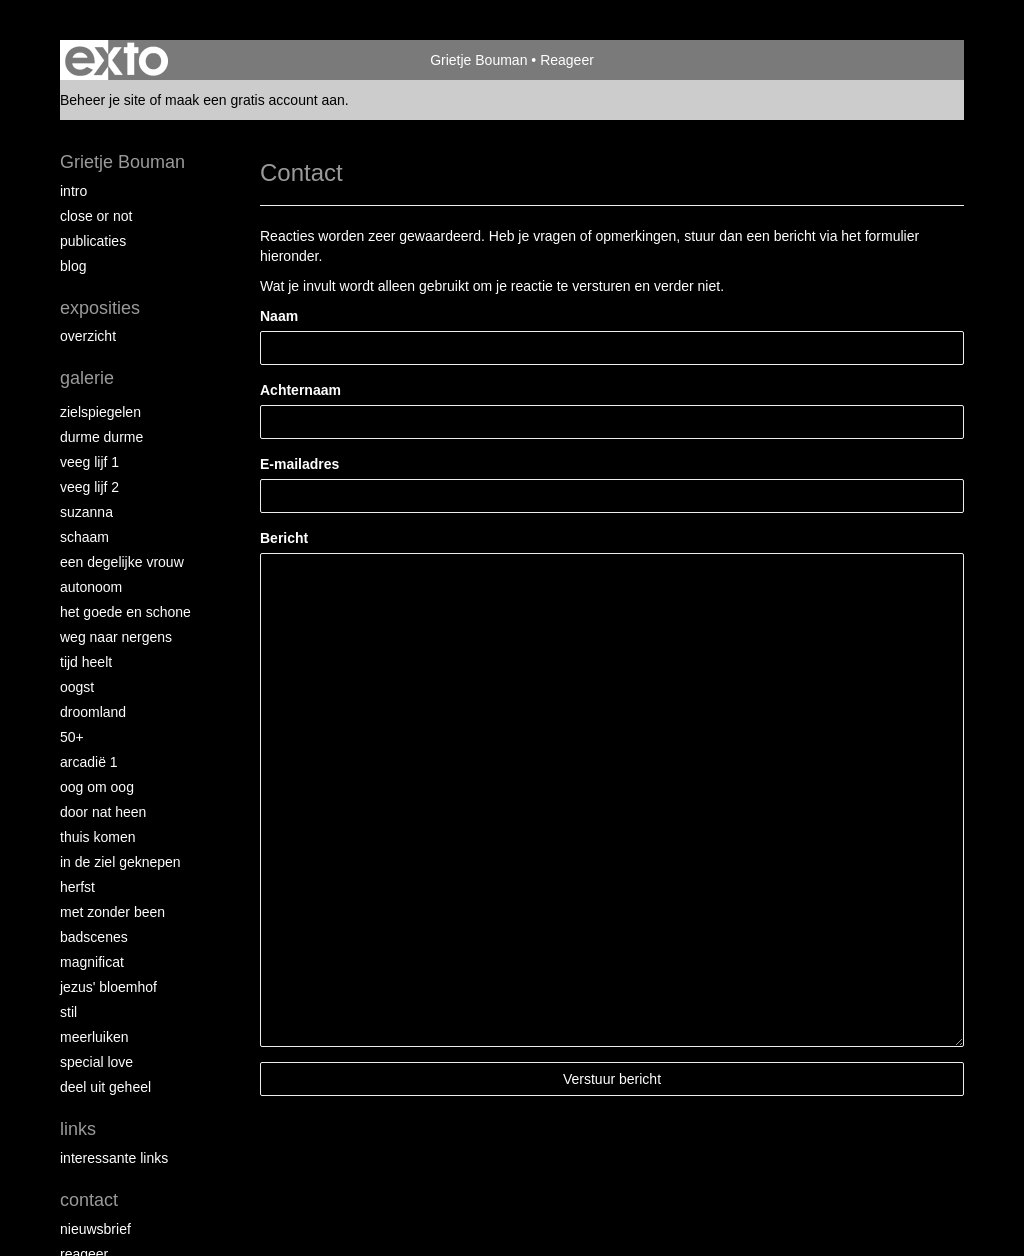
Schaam (84, 537)
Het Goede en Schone (125, 612)
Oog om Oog (97, 787)
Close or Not (96, 216)
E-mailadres (299, 464)
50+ (72, 737)
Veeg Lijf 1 (89, 462)
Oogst (77, 687)
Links (78, 1129)
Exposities (100, 308)
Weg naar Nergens (116, 637)
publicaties (93, 241)
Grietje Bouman (478, 60)
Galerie (87, 378)
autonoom (91, 587)
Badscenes (94, 937)
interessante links (114, 1158)
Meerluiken (94, 1037)
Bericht (284, 538)
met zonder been (112, 912)
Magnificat (92, 962)
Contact (89, 1200)
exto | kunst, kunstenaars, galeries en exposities (116, 60)
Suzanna (86, 512)
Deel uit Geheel (105, 1087)
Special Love (96, 1062)
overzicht (88, 336)
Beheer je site (103, 100)
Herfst (77, 887)
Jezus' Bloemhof (108, 987)
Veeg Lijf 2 (89, 487)
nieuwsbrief (95, 1229)
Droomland (93, 712)
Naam (279, 316)
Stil (68, 1012)
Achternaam (300, 390)
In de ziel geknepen (120, 862)
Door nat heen (103, 812)
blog (73, 266)
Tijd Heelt (86, 662)
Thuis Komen (97, 837)
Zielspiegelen (100, 412)
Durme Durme (101, 437)
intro (73, 191)
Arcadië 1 (89, 762)
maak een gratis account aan (255, 100)
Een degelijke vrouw (122, 562)
